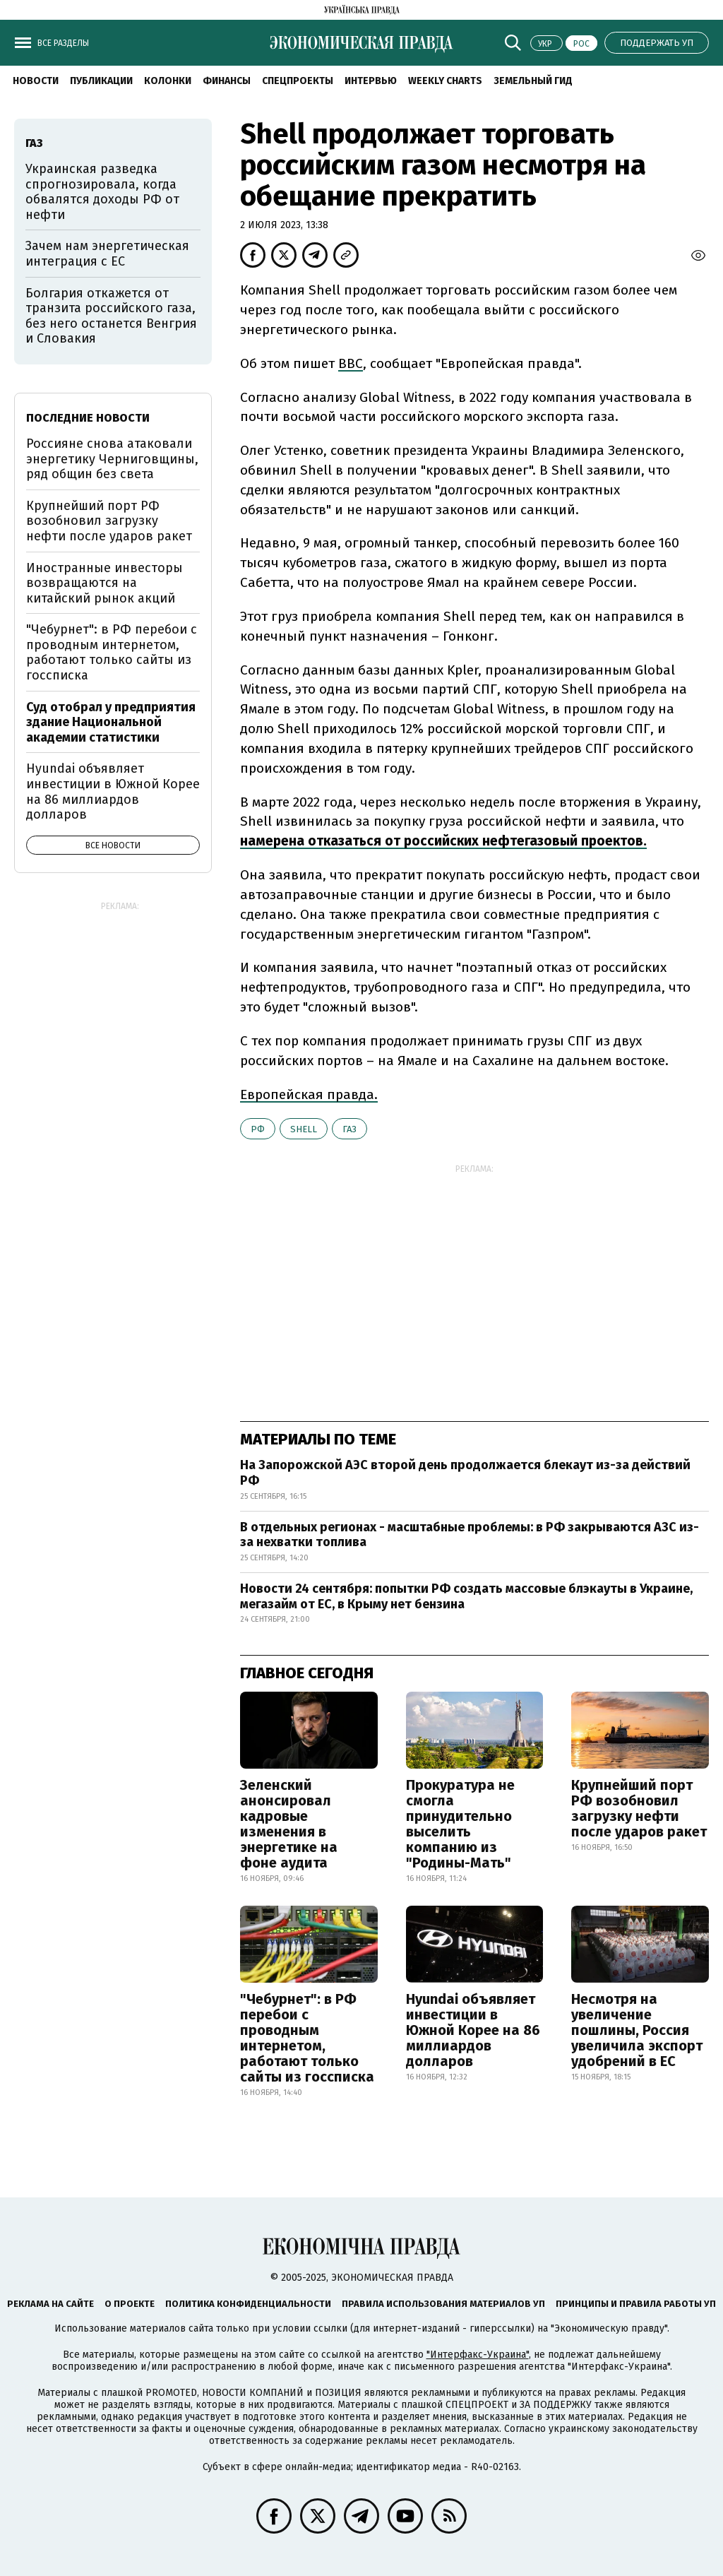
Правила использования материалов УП (443, 2303)
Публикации (101, 81)
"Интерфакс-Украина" (477, 2355)
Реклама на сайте (50, 2303)
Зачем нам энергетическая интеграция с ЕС (107, 253)
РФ (258, 1129)
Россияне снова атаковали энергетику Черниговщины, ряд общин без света (112, 459)
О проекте (129, 2303)
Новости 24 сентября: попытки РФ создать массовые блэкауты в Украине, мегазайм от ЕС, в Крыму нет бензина (466, 1596)
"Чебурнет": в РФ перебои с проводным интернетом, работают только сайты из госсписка (307, 2037)
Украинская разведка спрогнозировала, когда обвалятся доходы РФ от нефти (102, 191)
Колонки (167, 81)
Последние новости (88, 418)
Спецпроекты (297, 81)
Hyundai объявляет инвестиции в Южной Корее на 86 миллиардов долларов (473, 2030)
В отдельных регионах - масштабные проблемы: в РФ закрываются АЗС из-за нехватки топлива (469, 1534)
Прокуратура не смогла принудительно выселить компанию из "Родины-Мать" (460, 1823)
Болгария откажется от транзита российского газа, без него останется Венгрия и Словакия (111, 316)
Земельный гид (533, 81)
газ (349, 1129)
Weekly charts (445, 81)
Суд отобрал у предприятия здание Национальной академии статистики (111, 722)
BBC (350, 363)
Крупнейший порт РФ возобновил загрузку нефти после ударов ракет (639, 1808)
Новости (36, 81)
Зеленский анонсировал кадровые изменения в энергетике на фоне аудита (288, 1823)
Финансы (227, 81)
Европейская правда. (309, 1094)
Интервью (371, 81)
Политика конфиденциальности (248, 2303)
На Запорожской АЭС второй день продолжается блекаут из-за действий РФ (465, 1472)
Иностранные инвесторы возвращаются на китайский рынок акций (104, 583)
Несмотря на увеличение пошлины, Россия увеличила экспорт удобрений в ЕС (637, 2030)
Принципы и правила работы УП (636, 2303)
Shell (303, 1129)
